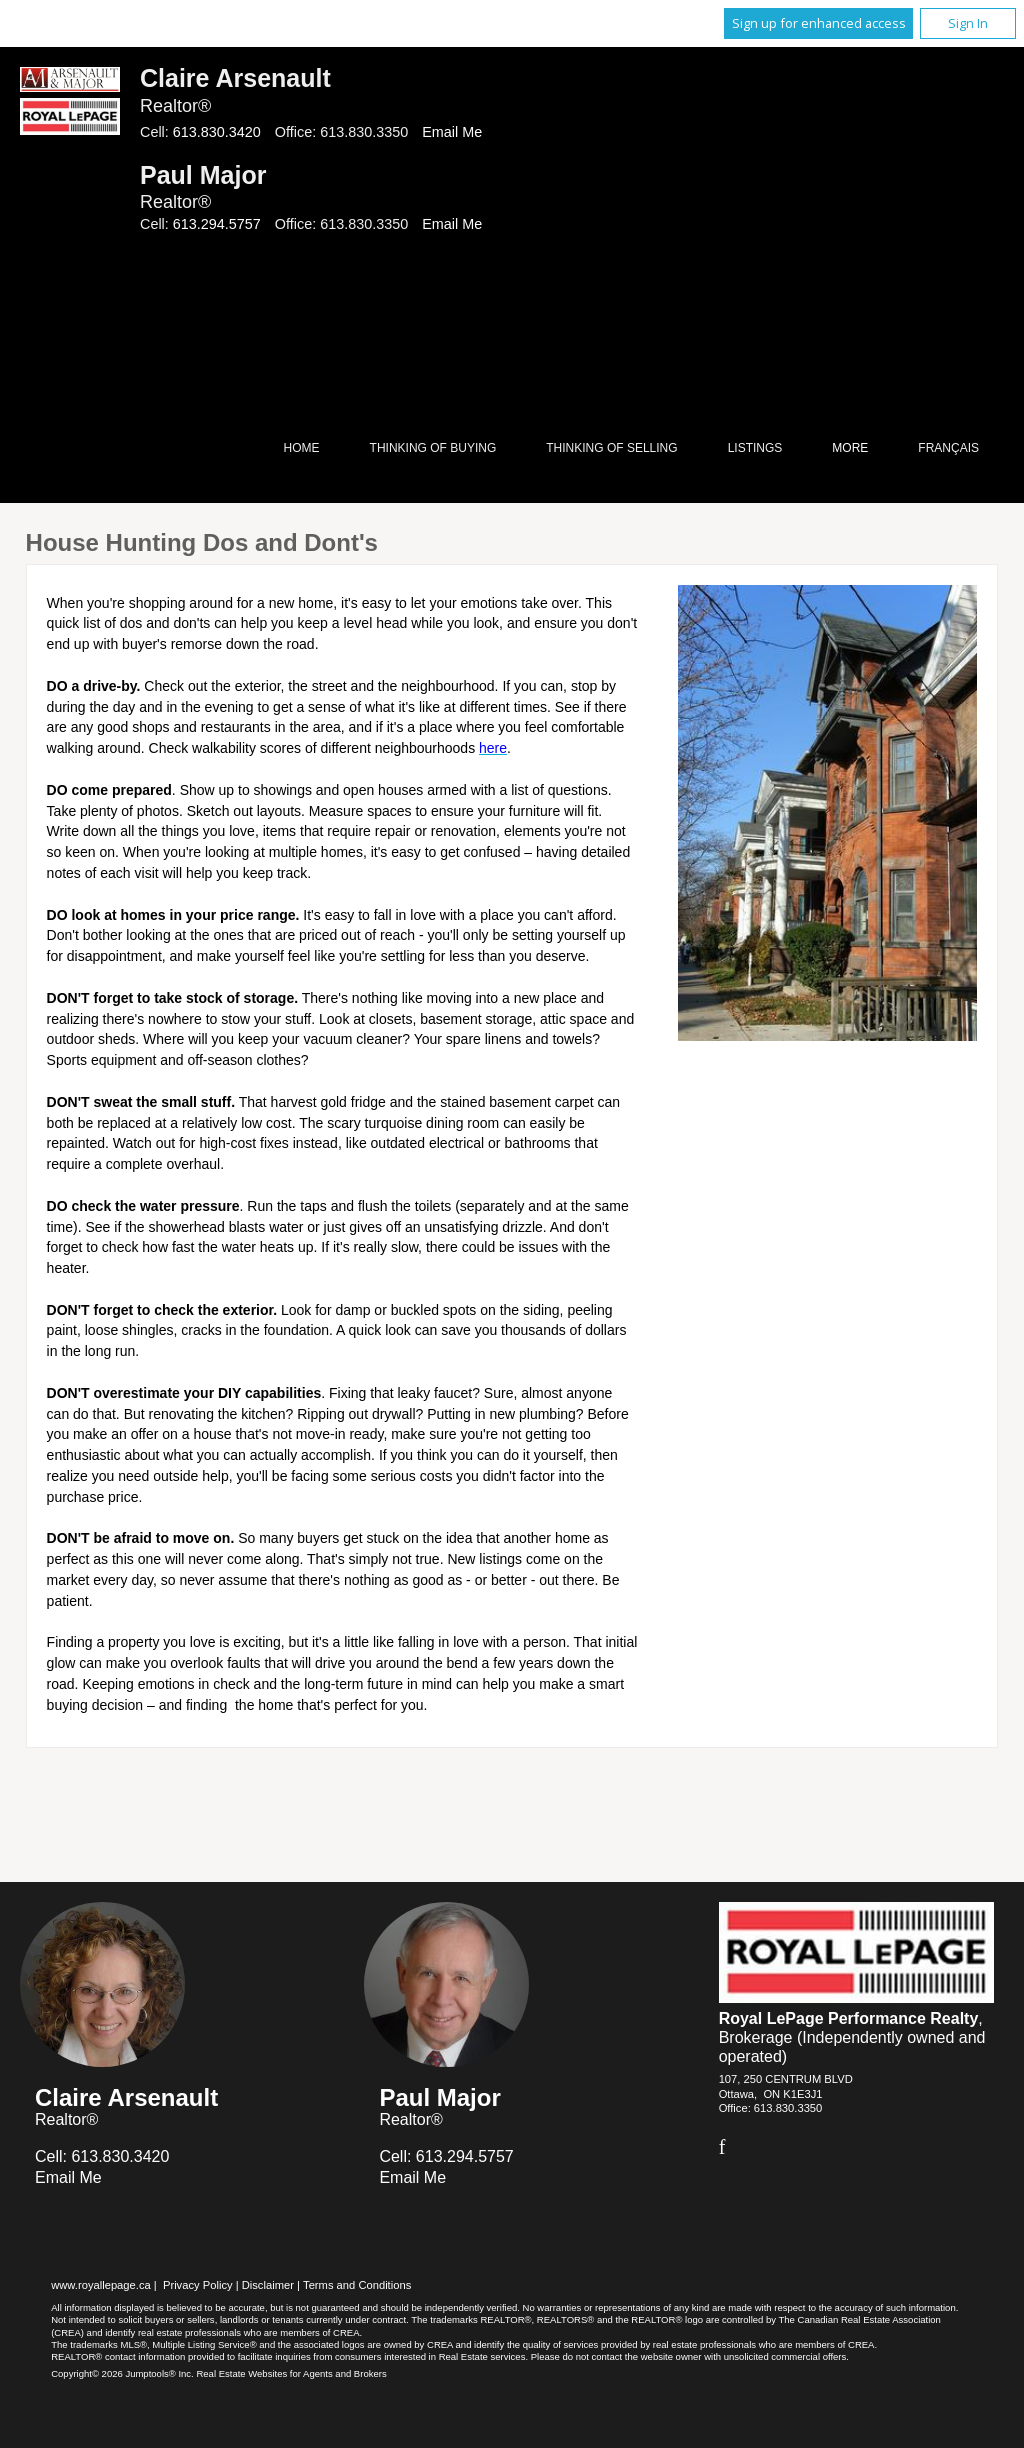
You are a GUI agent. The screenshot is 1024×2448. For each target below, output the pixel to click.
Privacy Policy (198, 2285)
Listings (755, 448)
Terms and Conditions (357, 2285)
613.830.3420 (217, 132)
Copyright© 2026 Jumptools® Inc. (122, 2373)
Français (948, 448)
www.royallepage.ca (101, 2285)
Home (302, 448)
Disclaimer (268, 2285)
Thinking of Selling (611, 448)
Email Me (452, 132)
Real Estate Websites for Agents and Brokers (291, 2373)
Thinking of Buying (433, 448)
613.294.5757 (217, 224)
